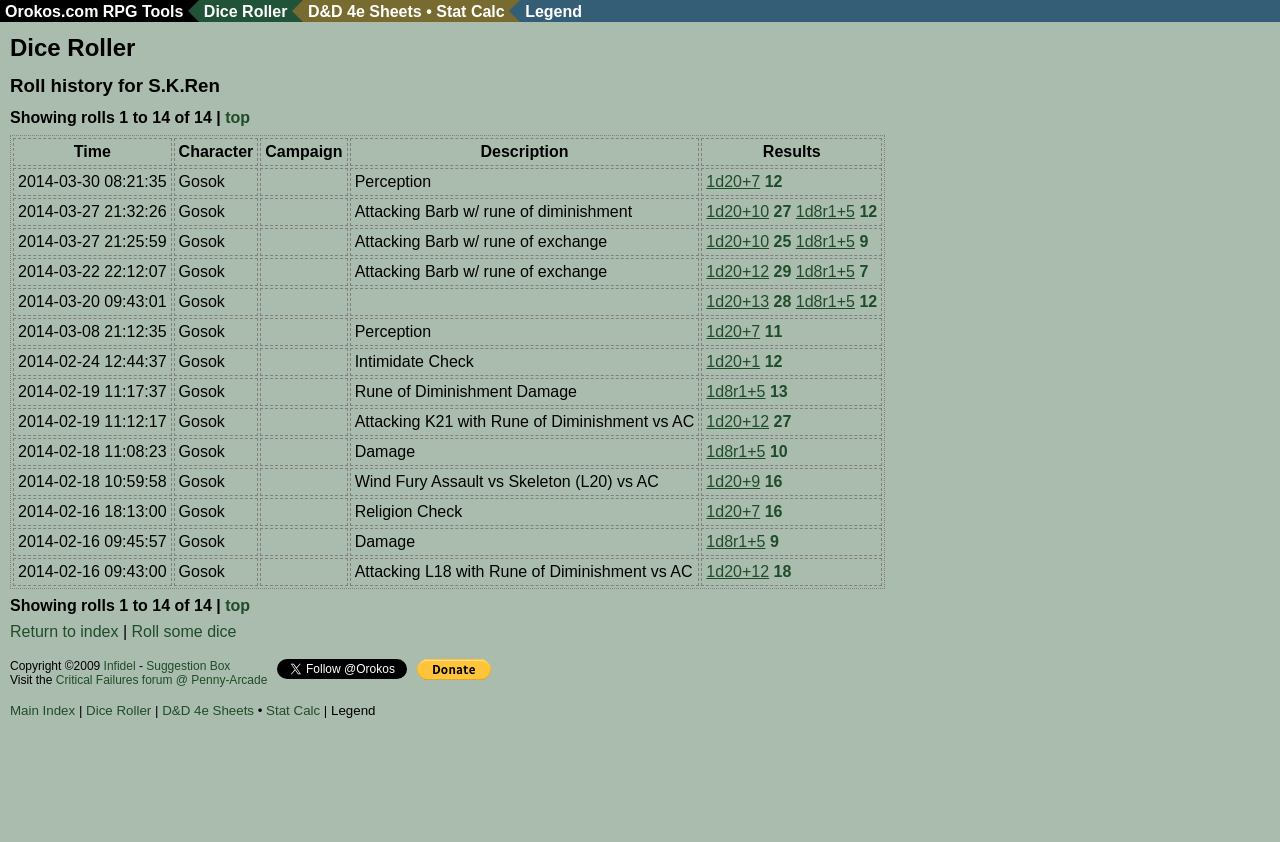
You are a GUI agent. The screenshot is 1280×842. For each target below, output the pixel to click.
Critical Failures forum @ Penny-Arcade (162, 680)
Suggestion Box (188, 666)
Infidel (120, 666)
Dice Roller (246, 11)
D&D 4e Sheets (365, 11)
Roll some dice (184, 631)
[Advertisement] (374, 783)
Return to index (64, 631)
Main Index (42, 710)
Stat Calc (470, 11)
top (237, 117)
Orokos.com (51, 11)
